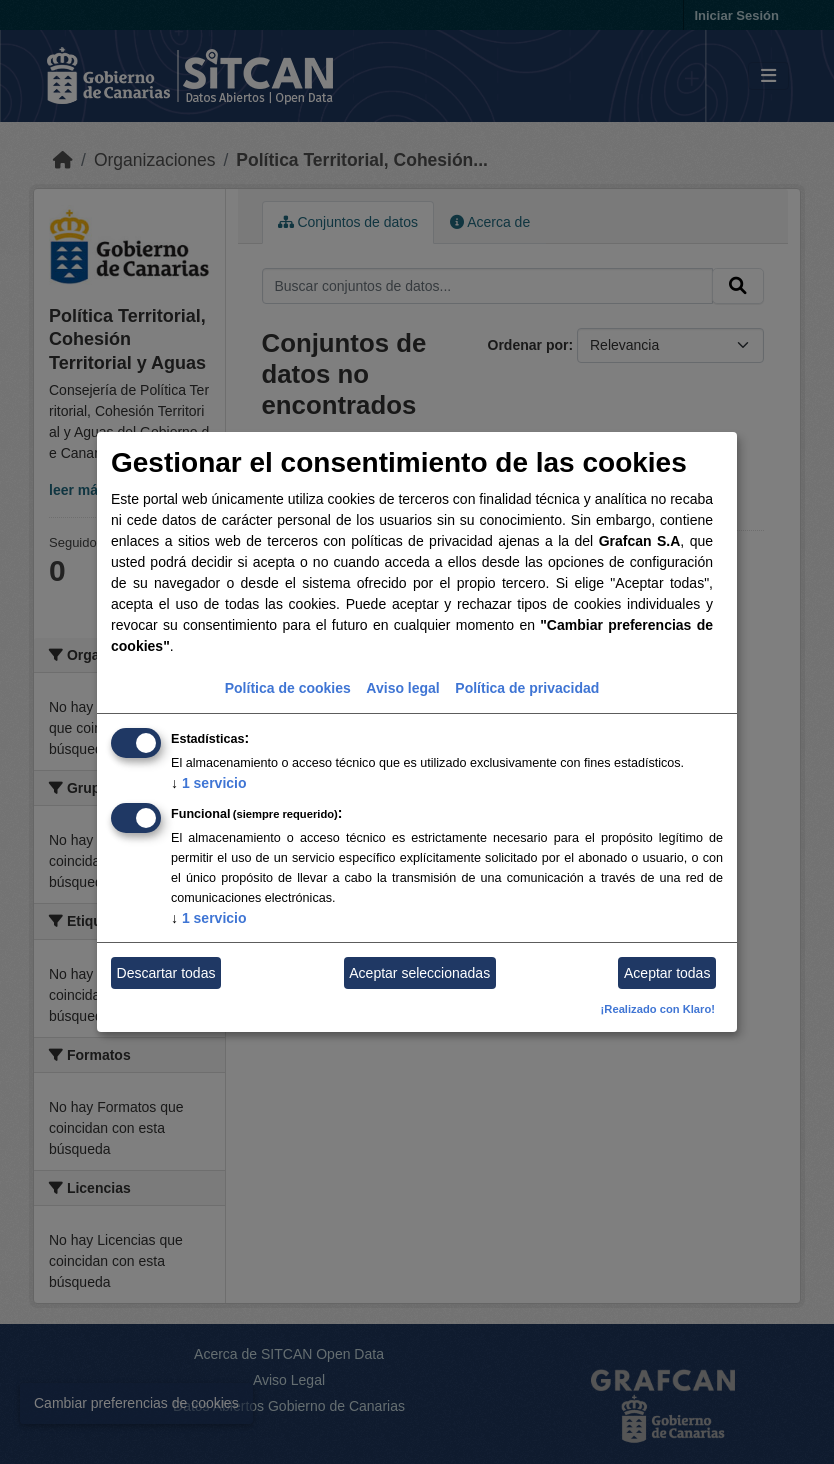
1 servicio (209, 783)
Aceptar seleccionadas (419, 973)
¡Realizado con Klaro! (658, 1009)
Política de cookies (288, 688)
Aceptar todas (667, 973)
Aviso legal (402, 688)
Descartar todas (166, 973)
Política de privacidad (527, 688)
